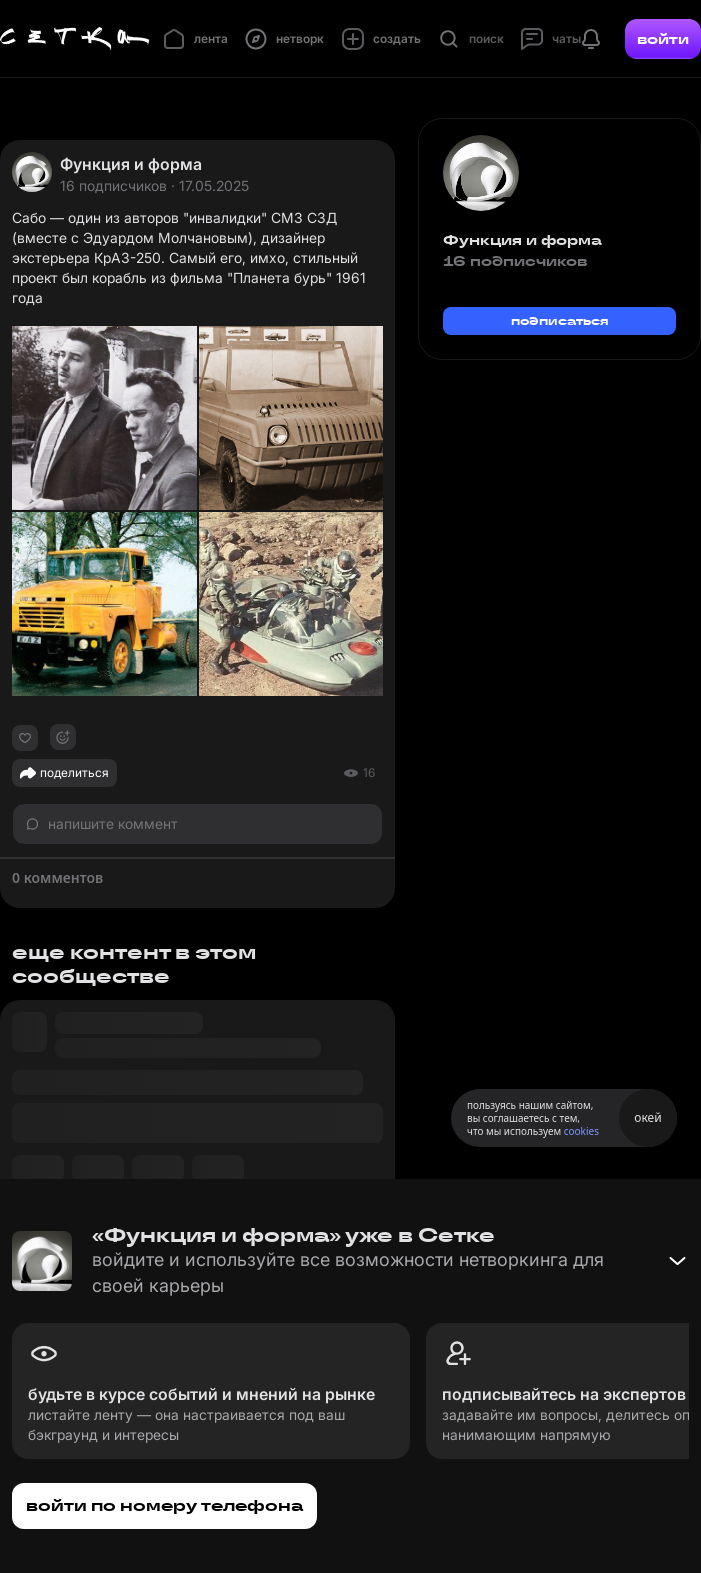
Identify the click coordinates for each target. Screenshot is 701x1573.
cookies (581, 1131)
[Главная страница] (75, 39)
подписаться (560, 320)
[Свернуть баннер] (677, 1261)
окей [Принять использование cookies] (647, 1117)
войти (663, 39)
